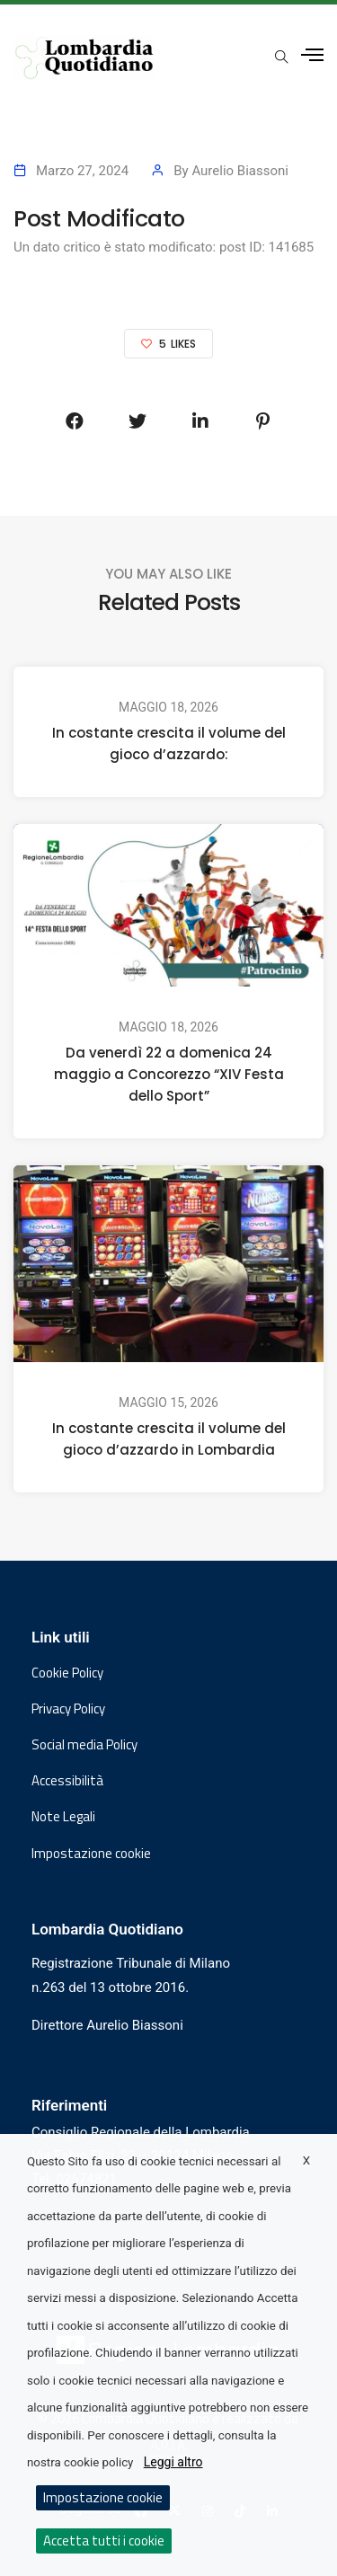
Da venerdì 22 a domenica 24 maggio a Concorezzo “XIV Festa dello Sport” (169, 1074)
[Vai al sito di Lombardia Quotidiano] (84, 58)
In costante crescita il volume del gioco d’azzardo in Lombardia (169, 1440)
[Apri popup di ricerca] (281, 56)
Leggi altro (173, 2462)
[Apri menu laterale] (312, 55)
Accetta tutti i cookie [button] (103, 2540)
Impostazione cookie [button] (91, 1854)
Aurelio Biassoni (239, 171)
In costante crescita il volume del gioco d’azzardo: (169, 743)
